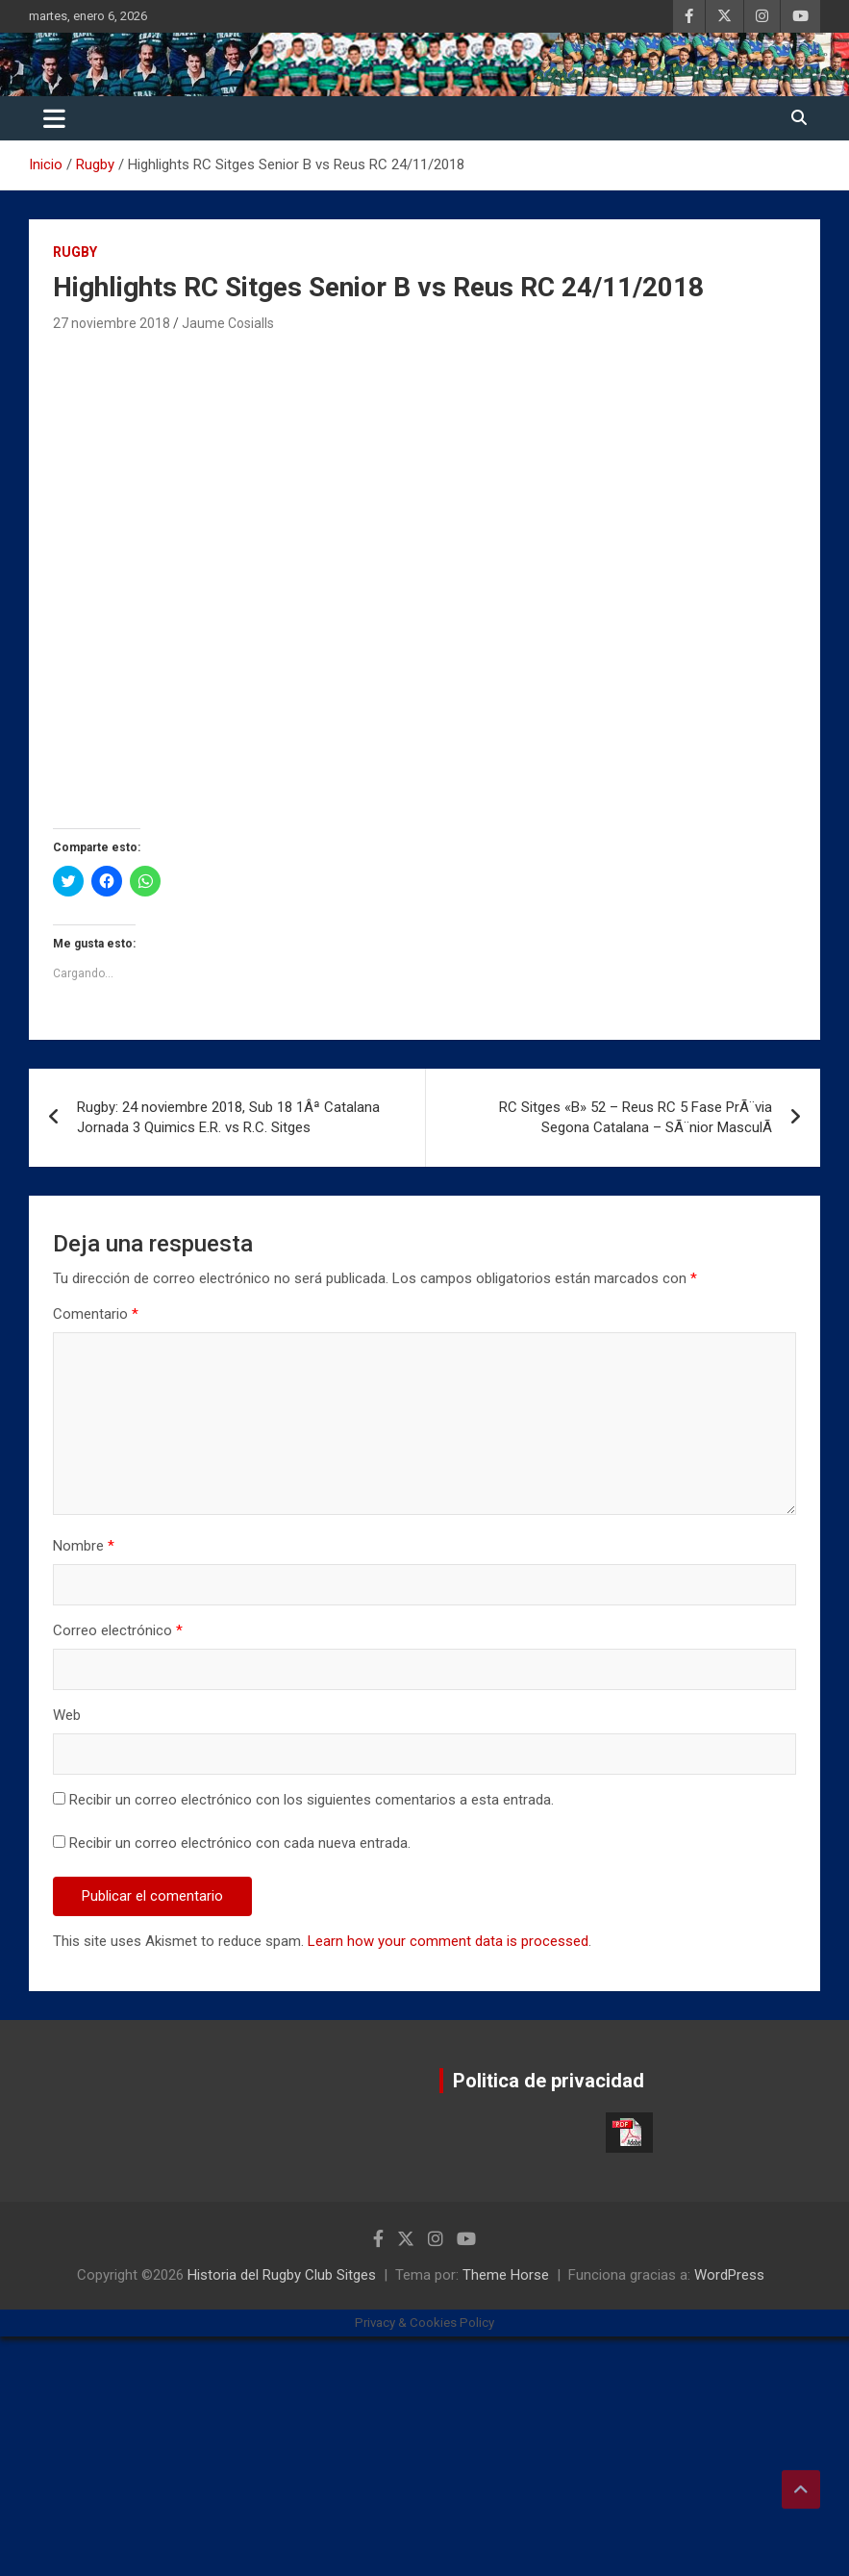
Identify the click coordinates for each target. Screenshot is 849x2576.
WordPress (729, 2275)
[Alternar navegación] (54, 118)
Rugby (75, 252)
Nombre (83, 1545)
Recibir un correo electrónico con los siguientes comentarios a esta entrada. (311, 1799)
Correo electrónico (118, 1630)
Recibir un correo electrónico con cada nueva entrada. (240, 1843)
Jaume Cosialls (228, 323)
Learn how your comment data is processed (448, 1941)
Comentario (95, 1314)
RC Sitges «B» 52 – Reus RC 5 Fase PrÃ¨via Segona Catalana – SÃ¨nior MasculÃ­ (635, 1117)
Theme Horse (505, 2275)
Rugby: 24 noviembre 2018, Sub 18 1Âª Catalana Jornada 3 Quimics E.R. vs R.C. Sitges (228, 1117)
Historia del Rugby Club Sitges (281, 2275)
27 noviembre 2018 (111, 323)
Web (67, 1715)
